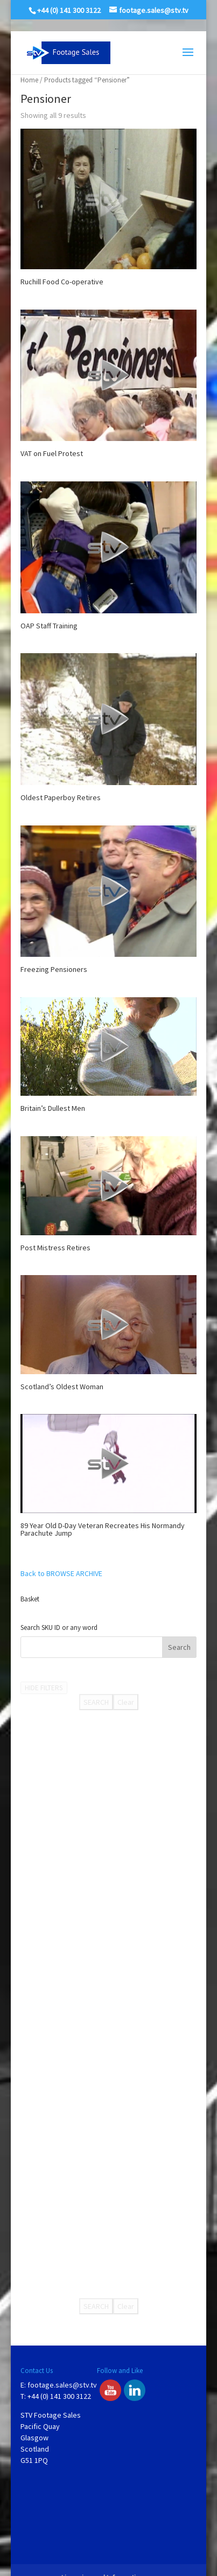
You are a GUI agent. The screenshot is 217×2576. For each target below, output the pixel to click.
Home (29, 80)
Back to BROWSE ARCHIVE (61, 1573)
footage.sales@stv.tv (62, 2385)
